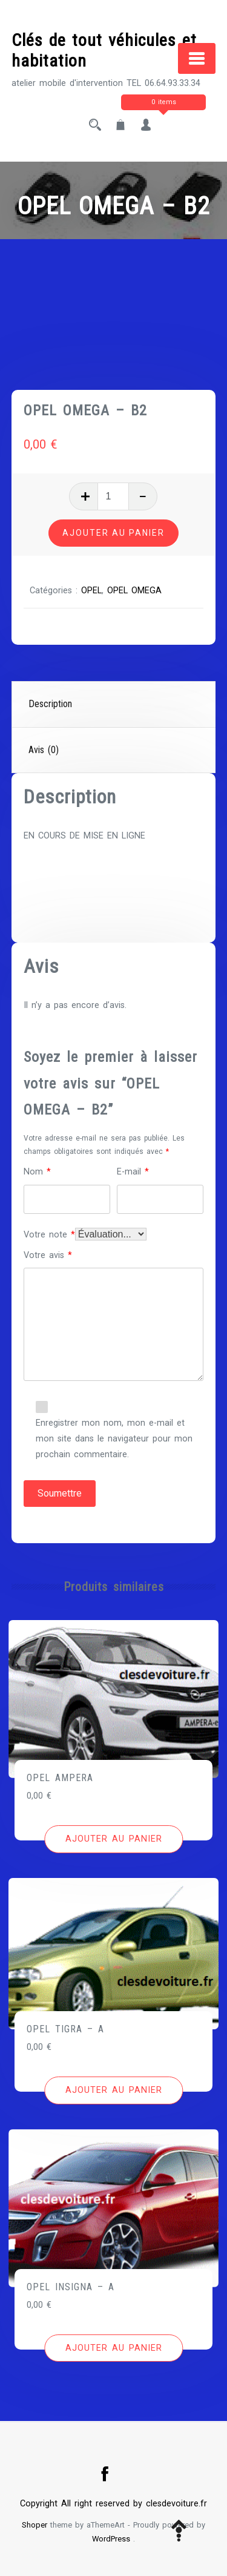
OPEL (91, 590)
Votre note (49, 1235)
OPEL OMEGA (134, 590)
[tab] (114, 705)
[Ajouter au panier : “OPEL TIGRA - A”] (113, 2090)
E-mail (133, 1172)
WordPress (111, 2538)
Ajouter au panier (113, 533)
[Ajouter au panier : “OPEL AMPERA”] (113, 1839)
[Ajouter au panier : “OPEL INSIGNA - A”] (113, 2348)
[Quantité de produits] (113, 496)
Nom (37, 1172)
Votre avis (48, 1255)
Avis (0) (43, 750)
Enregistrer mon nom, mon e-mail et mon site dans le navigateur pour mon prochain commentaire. (114, 1439)
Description (50, 704)
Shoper (34, 2524)
